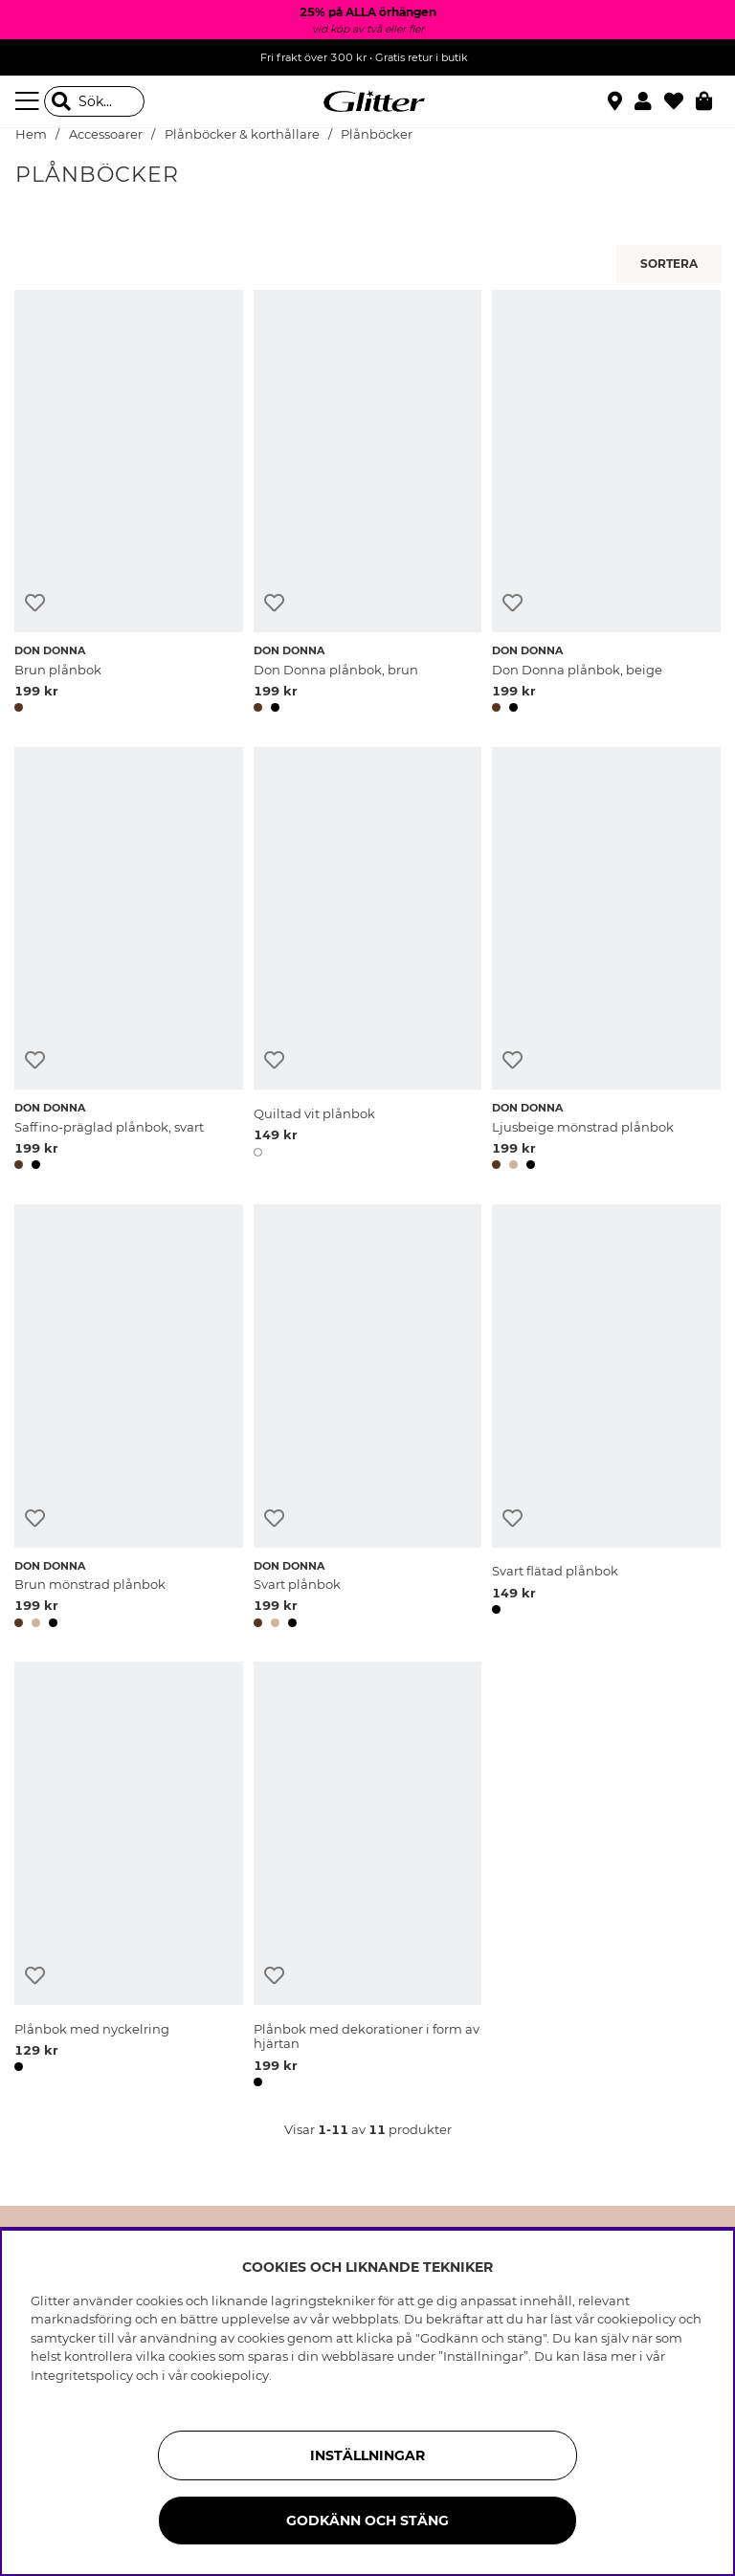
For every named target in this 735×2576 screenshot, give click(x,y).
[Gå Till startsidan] (367, 101)
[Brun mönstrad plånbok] (128, 1419)
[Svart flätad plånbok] (606, 1419)
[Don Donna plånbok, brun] (368, 504)
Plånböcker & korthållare (242, 134)
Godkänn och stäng (367, 2520)
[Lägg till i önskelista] (35, 603)
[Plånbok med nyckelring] (128, 1877)
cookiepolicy (229, 2375)
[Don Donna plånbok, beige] (606, 504)
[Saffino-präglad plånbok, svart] (128, 962)
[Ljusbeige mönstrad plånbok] (606, 962)
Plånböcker (376, 134)
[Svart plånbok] (368, 1419)
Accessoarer (106, 134)
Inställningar (367, 2455)
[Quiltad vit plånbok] (368, 962)
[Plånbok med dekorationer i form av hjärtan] (368, 1877)
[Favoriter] (680, 101)
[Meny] (29, 101)
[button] (649, 101)
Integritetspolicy (82, 2375)
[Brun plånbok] (128, 504)
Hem (31, 134)
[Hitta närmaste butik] (617, 103)
